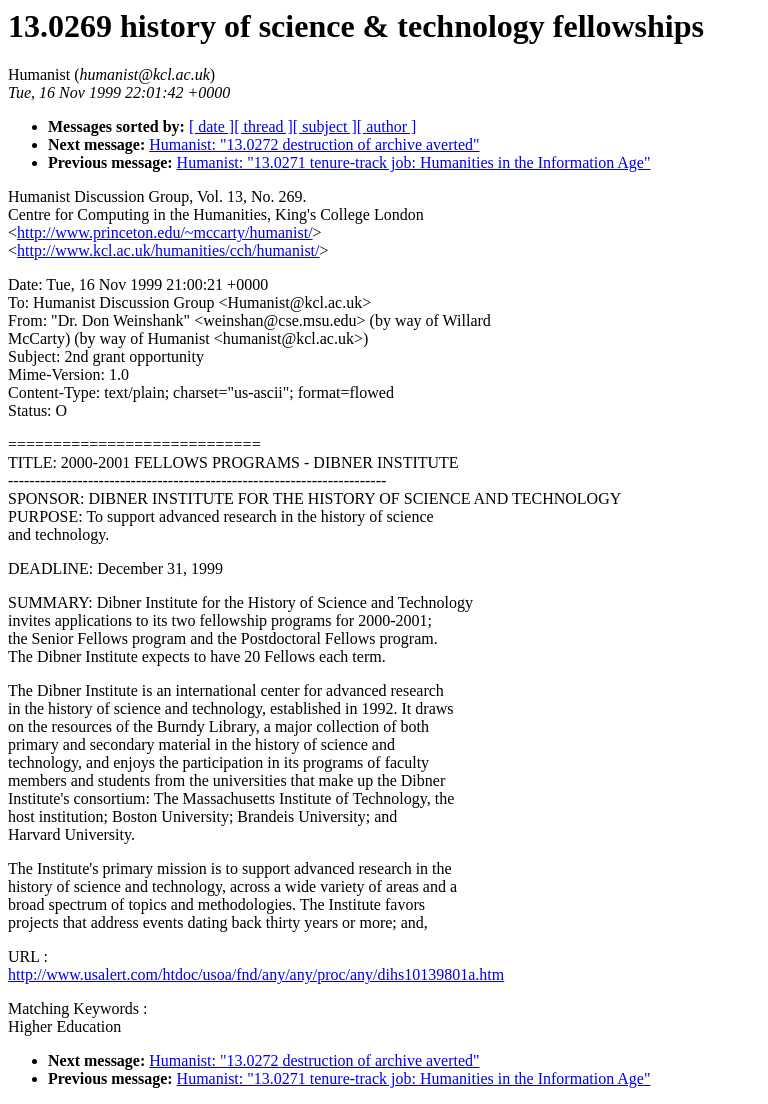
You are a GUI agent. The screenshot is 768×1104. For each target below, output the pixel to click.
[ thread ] (263, 126)
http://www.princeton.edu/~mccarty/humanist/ (165, 232)
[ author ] (387, 126)
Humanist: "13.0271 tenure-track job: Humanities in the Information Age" (414, 162)
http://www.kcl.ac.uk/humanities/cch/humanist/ (168, 250)
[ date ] (211, 126)
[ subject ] (325, 126)
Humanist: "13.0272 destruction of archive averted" (314, 144)
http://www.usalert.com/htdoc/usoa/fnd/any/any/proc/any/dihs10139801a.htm (256, 974)
